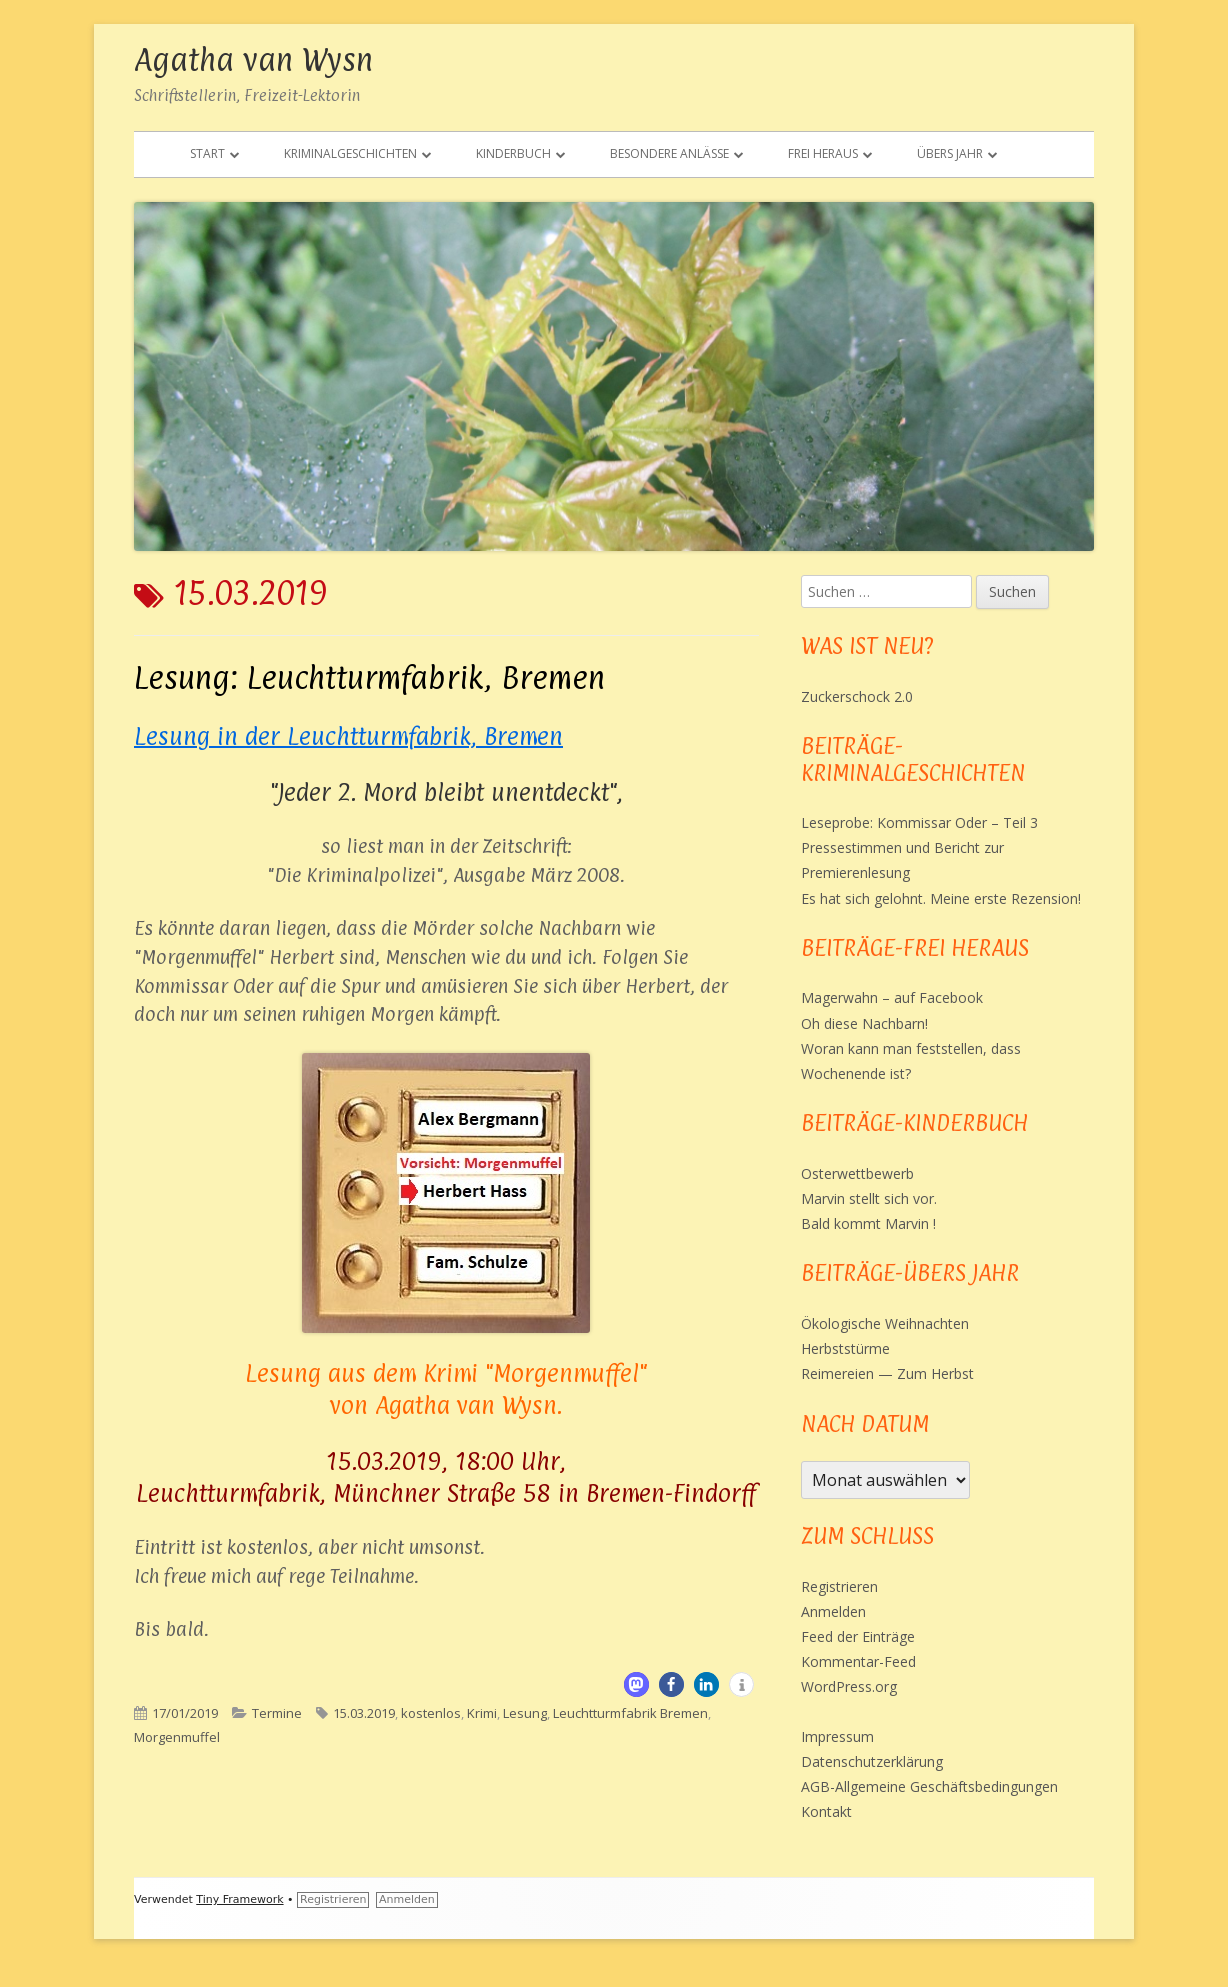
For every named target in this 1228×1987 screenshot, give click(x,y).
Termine (277, 1713)
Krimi (482, 1713)
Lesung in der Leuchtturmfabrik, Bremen (348, 736)
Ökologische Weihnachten (885, 1323)
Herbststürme (845, 1348)
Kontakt (826, 1811)
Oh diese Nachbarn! (864, 1023)
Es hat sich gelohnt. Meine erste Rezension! (941, 898)
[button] (636, 1684)
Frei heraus (823, 153)
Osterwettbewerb (857, 1173)
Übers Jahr (950, 153)
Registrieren (839, 1586)
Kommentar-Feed (858, 1661)
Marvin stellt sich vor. (869, 1198)
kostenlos (431, 1713)
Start (207, 153)
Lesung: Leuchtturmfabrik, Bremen (369, 677)
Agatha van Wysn (253, 59)
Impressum (837, 1736)
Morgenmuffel (177, 1737)
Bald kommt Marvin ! (868, 1223)
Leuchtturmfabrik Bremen (630, 1713)
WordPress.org (849, 1686)
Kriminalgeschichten (350, 153)
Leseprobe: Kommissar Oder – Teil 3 (919, 822)
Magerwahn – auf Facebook (892, 997)
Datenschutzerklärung (872, 1761)
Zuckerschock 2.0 (857, 696)
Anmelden (833, 1611)
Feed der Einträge (858, 1636)
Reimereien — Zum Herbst (887, 1373)
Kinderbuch (513, 153)
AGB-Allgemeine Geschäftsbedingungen (929, 1786)
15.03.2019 (364, 1713)
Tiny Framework (239, 1899)
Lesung (525, 1713)
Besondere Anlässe (669, 153)
